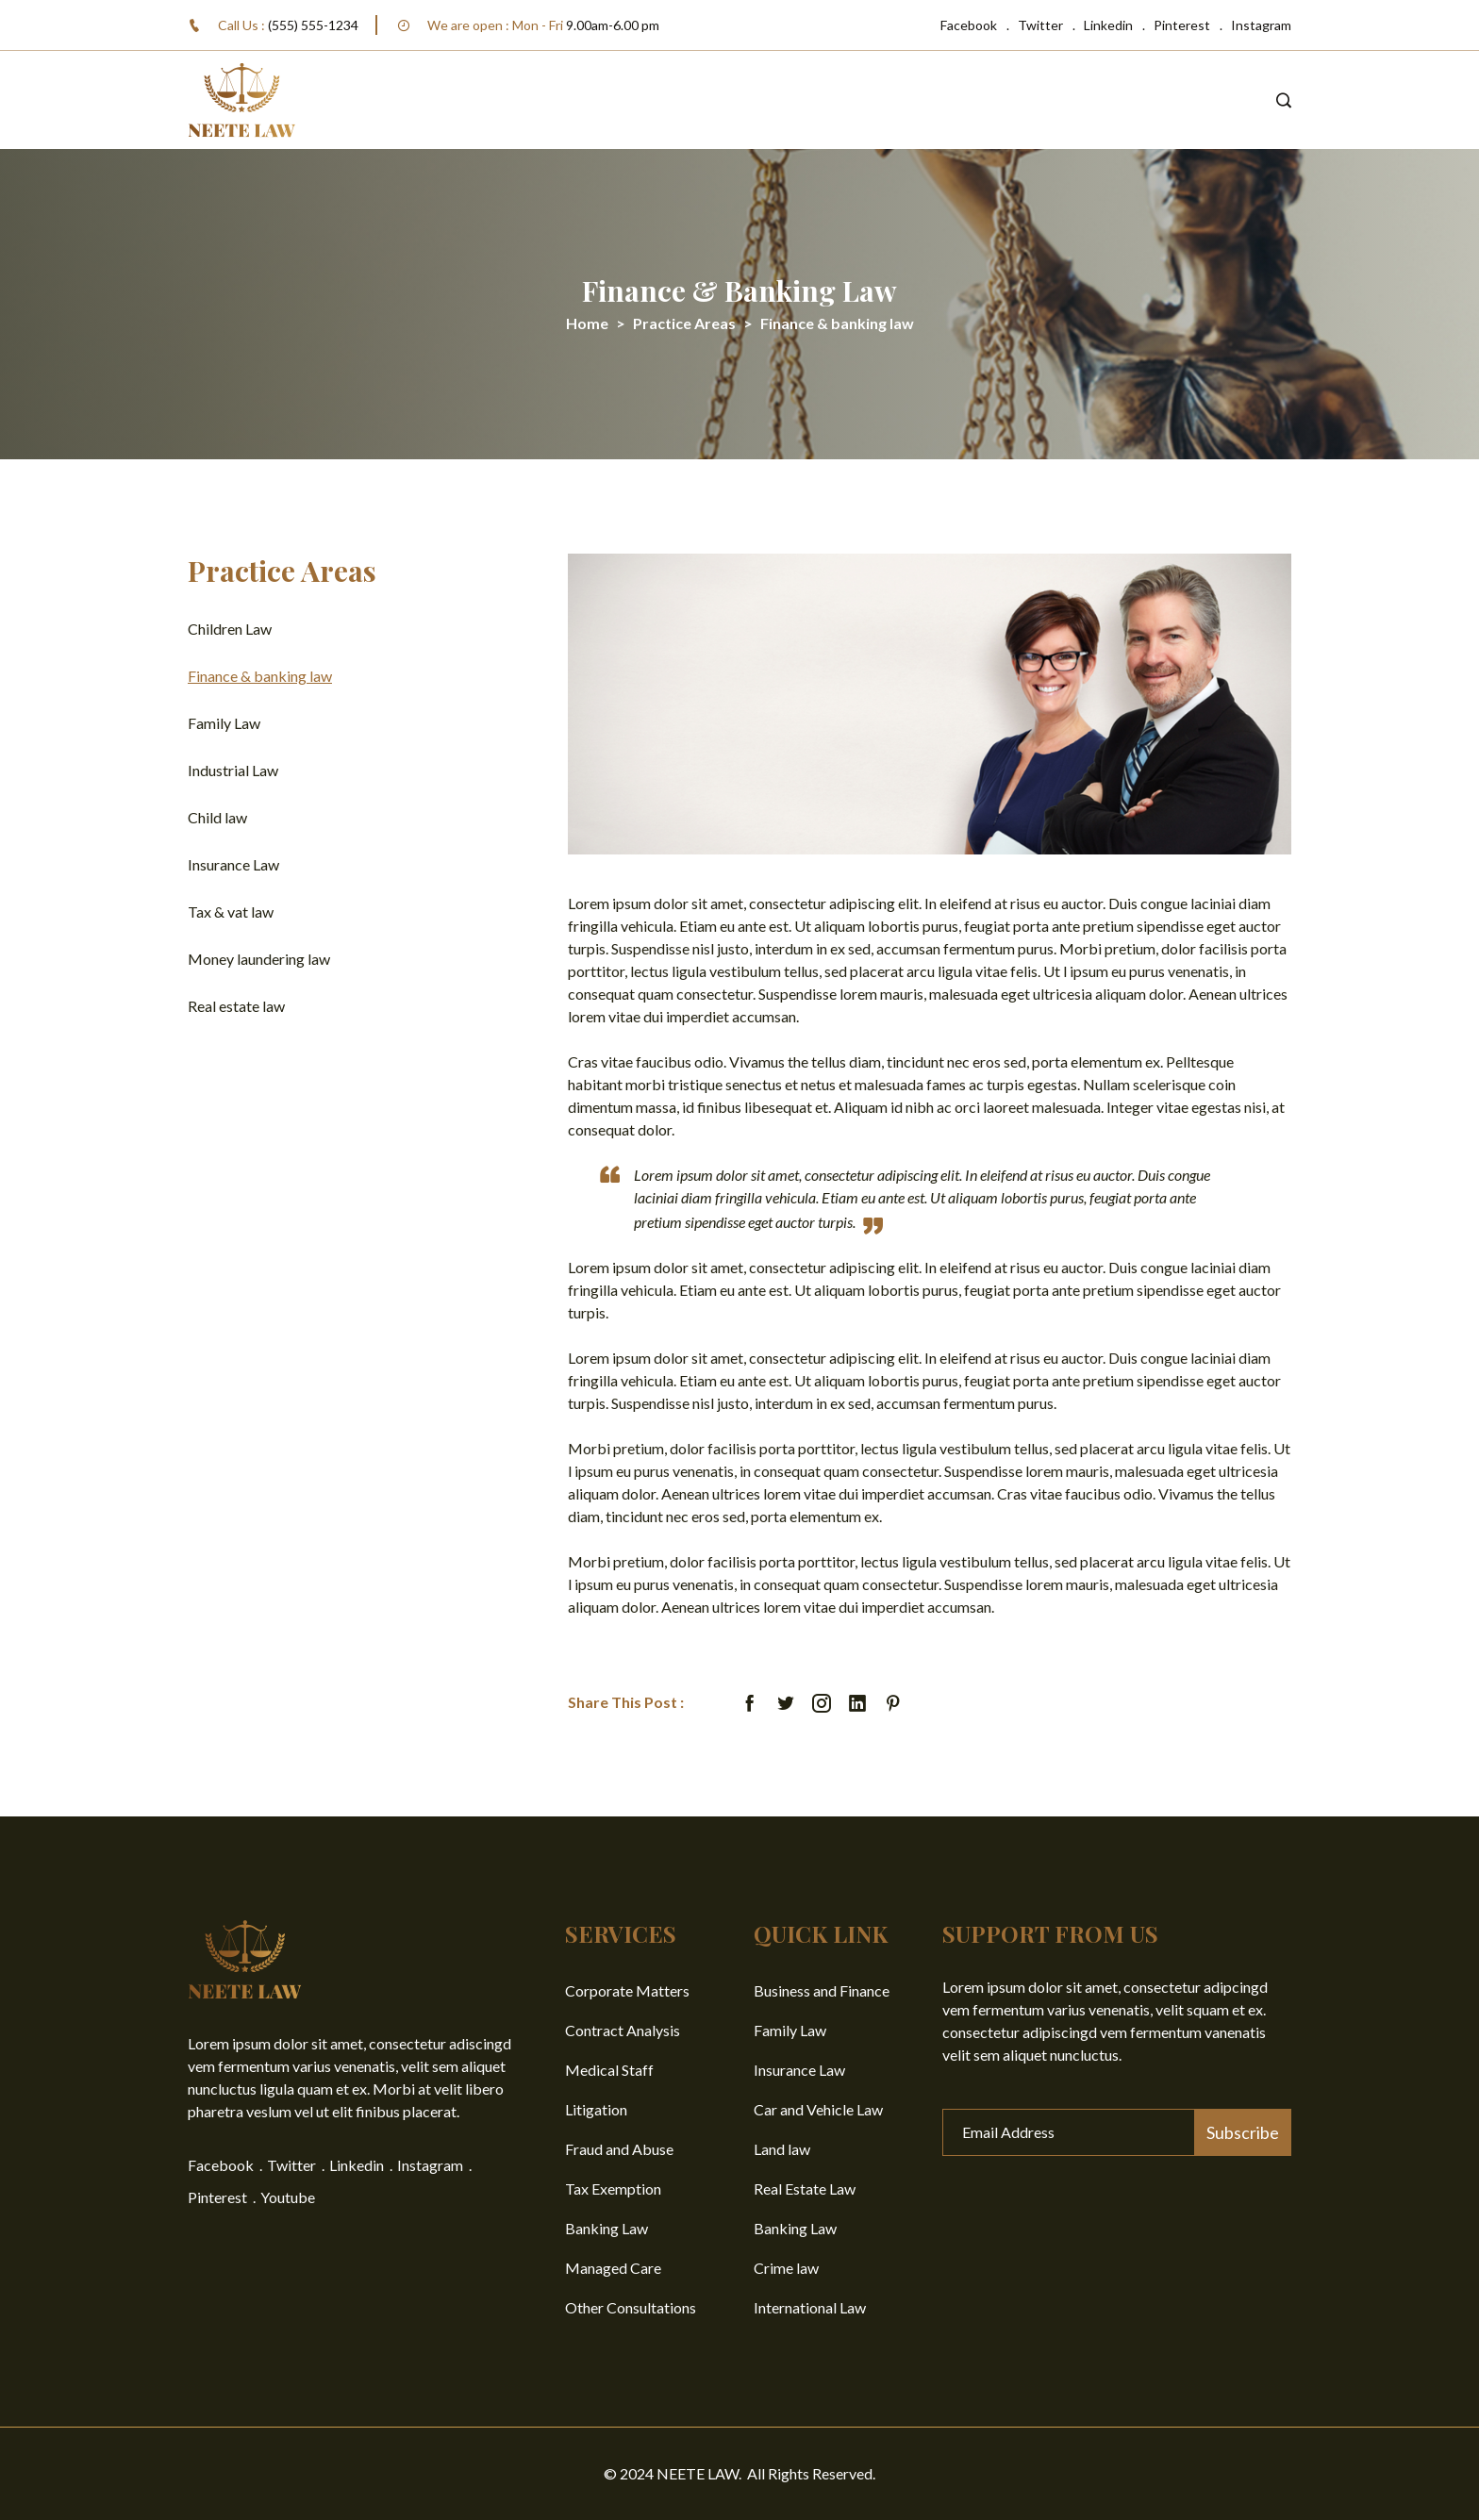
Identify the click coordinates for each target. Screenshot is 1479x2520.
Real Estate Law (805, 2188)
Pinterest (1182, 25)
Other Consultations (630, 2307)
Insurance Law (233, 864)
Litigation (596, 2109)
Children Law (230, 629)
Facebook (968, 25)
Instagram (1261, 25)
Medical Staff (609, 2070)
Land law (782, 2149)
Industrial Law (233, 770)
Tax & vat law (231, 911)
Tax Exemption (613, 2188)
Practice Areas (684, 323)
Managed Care (613, 2268)
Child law (217, 817)
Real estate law (236, 1006)
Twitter (1040, 25)
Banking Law (606, 2228)
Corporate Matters (627, 1990)
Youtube (287, 2197)
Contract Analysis (622, 2030)
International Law (810, 2307)
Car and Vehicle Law (818, 2109)
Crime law (786, 2268)
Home (587, 323)
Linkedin (1108, 25)
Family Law (224, 723)
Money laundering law (259, 959)
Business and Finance (821, 1990)
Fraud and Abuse (619, 2149)
